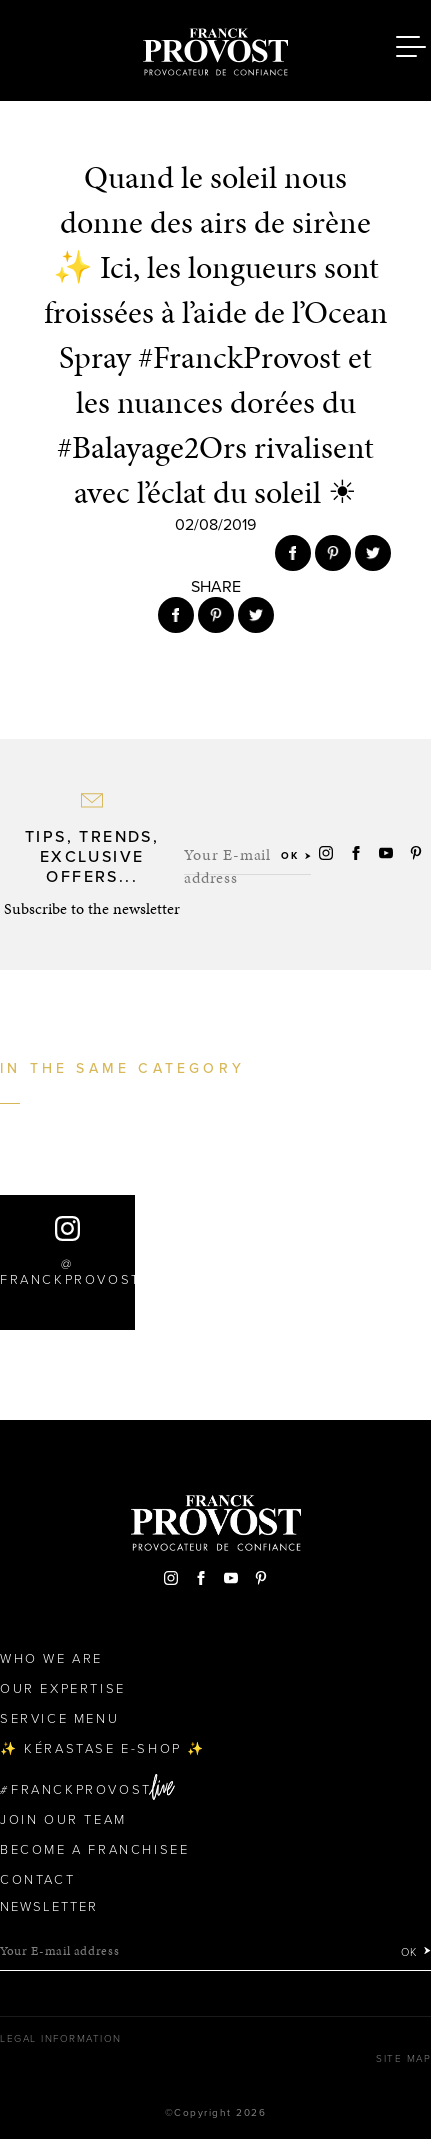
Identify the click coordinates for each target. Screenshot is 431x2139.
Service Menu (59, 1719)
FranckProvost (81, 1790)
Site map (403, 2059)
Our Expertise (63, 1689)
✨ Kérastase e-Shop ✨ (103, 1749)
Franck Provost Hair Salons (216, 48)
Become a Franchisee (94, 1850)
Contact (37, 1880)
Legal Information (61, 2039)
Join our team (63, 1820)
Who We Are (51, 1659)
